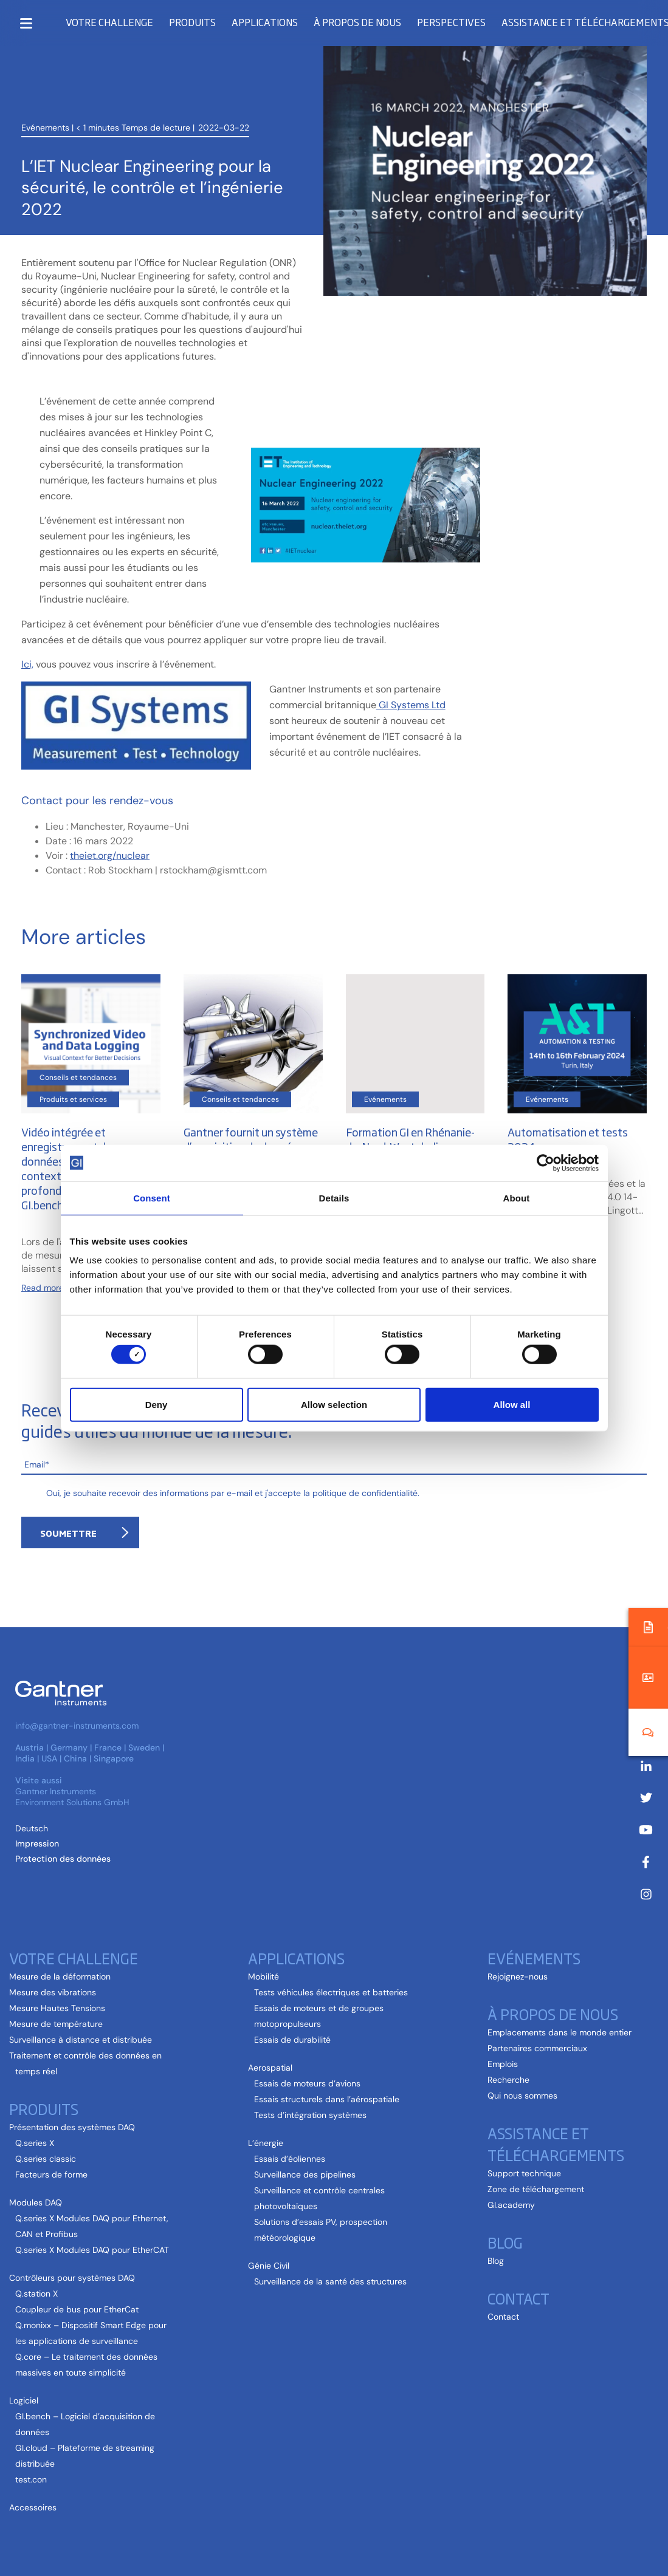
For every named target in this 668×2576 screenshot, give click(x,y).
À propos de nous (357, 22)
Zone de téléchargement (535, 2189)
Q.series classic (45, 2158)
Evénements (45, 80)
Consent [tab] (151, 1197)
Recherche (508, 2079)
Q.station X (36, 2293)
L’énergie (265, 2142)
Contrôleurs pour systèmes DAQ (72, 2277)
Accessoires (33, 2507)
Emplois (502, 2063)
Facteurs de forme (51, 2174)
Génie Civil (268, 2265)
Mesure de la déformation (60, 1976)
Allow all (512, 1404)
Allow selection (334, 1404)
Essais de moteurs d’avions (307, 2083)
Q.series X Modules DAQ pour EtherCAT (92, 2249)
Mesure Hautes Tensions (57, 2008)
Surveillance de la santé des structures (330, 2281)
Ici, (27, 664)
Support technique (524, 2173)
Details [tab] (334, 1197)
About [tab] (516, 1197)
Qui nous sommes (522, 2095)
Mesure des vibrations (52, 1992)
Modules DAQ (35, 2202)
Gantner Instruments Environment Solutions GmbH (72, 1797)
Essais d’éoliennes (289, 2158)
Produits (192, 22)
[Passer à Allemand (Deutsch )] (31, 1828)
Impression (37, 1843)
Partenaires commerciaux (537, 2048)
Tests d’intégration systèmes (310, 2115)
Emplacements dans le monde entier (559, 2032)
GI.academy (511, 2204)
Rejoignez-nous (517, 1976)
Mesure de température (56, 2023)
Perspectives (451, 22)
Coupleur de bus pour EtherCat (77, 2309)
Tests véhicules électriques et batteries (331, 1992)
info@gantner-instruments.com (77, 1725)
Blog (505, 2242)
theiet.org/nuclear (110, 855)
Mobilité (263, 1976)
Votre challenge (109, 22)
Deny (156, 1404)
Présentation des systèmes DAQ (72, 2127)
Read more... (45, 1287)
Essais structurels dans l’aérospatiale (326, 2099)
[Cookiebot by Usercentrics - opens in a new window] (545, 1162)
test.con (31, 2479)
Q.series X (34, 2142)
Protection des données (63, 1858)
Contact (518, 2298)
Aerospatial (270, 2067)
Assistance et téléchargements (555, 2143)
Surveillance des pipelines (305, 2174)
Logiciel (23, 2400)
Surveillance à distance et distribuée (80, 2039)
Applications (265, 22)
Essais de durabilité (292, 2039)
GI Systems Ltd (411, 705)
